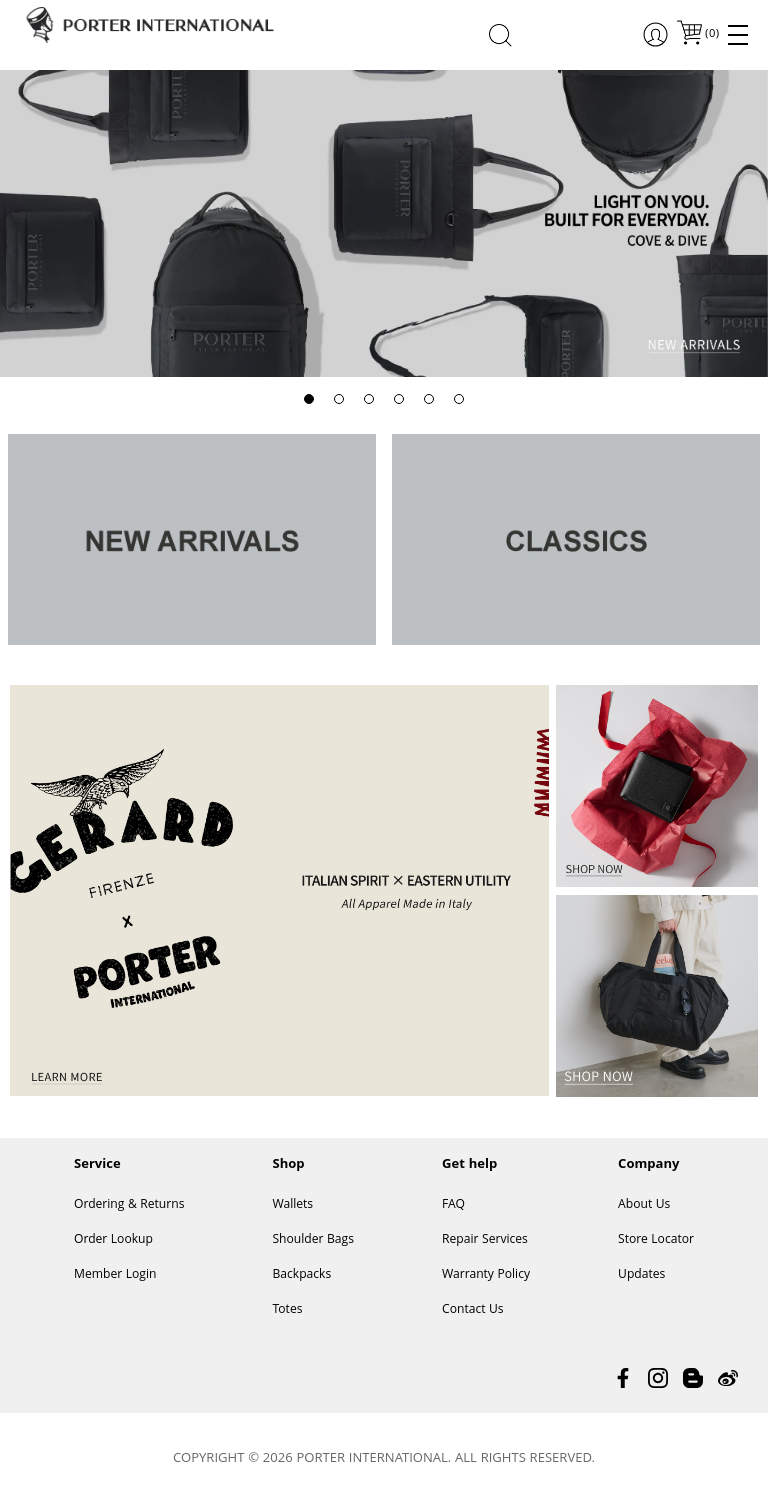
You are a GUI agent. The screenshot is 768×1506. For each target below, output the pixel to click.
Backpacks (301, 1275)
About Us (644, 1205)
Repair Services (485, 1240)
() (711, 34)
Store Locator (656, 1240)
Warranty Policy (486, 1275)
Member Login (115, 1275)
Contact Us (473, 1310)
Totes (287, 1310)
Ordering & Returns (129, 1205)
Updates (641, 1275)
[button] (309, 399)
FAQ (453, 1205)
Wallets (292, 1205)
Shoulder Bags (313, 1240)
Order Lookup (113, 1240)
